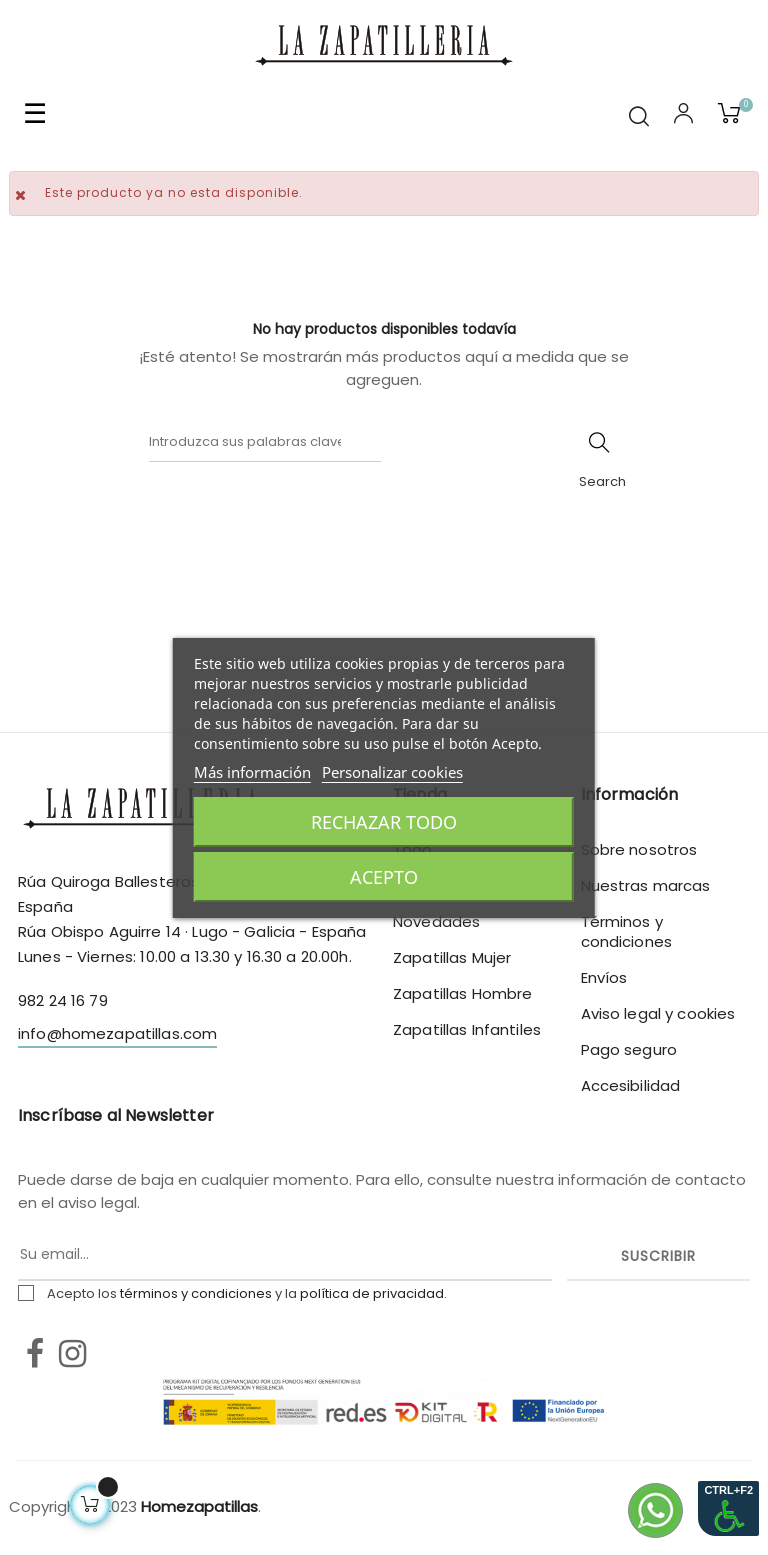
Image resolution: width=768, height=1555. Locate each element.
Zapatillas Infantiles (467, 1029)
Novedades (436, 921)
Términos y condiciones (627, 931)
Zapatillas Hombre (462, 993)
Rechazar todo (384, 822)
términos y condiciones (196, 1293)
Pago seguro (629, 1049)
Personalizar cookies (392, 772)
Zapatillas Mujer (452, 957)
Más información (252, 772)
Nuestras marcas (646, 885)
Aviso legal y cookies (658, 1013)
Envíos (604, 977)
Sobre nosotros (639, 849)
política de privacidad (372, 1293)
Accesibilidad (631, 1085)
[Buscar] (265, 442)
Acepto (384, 877)
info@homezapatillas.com (117, 1033)
